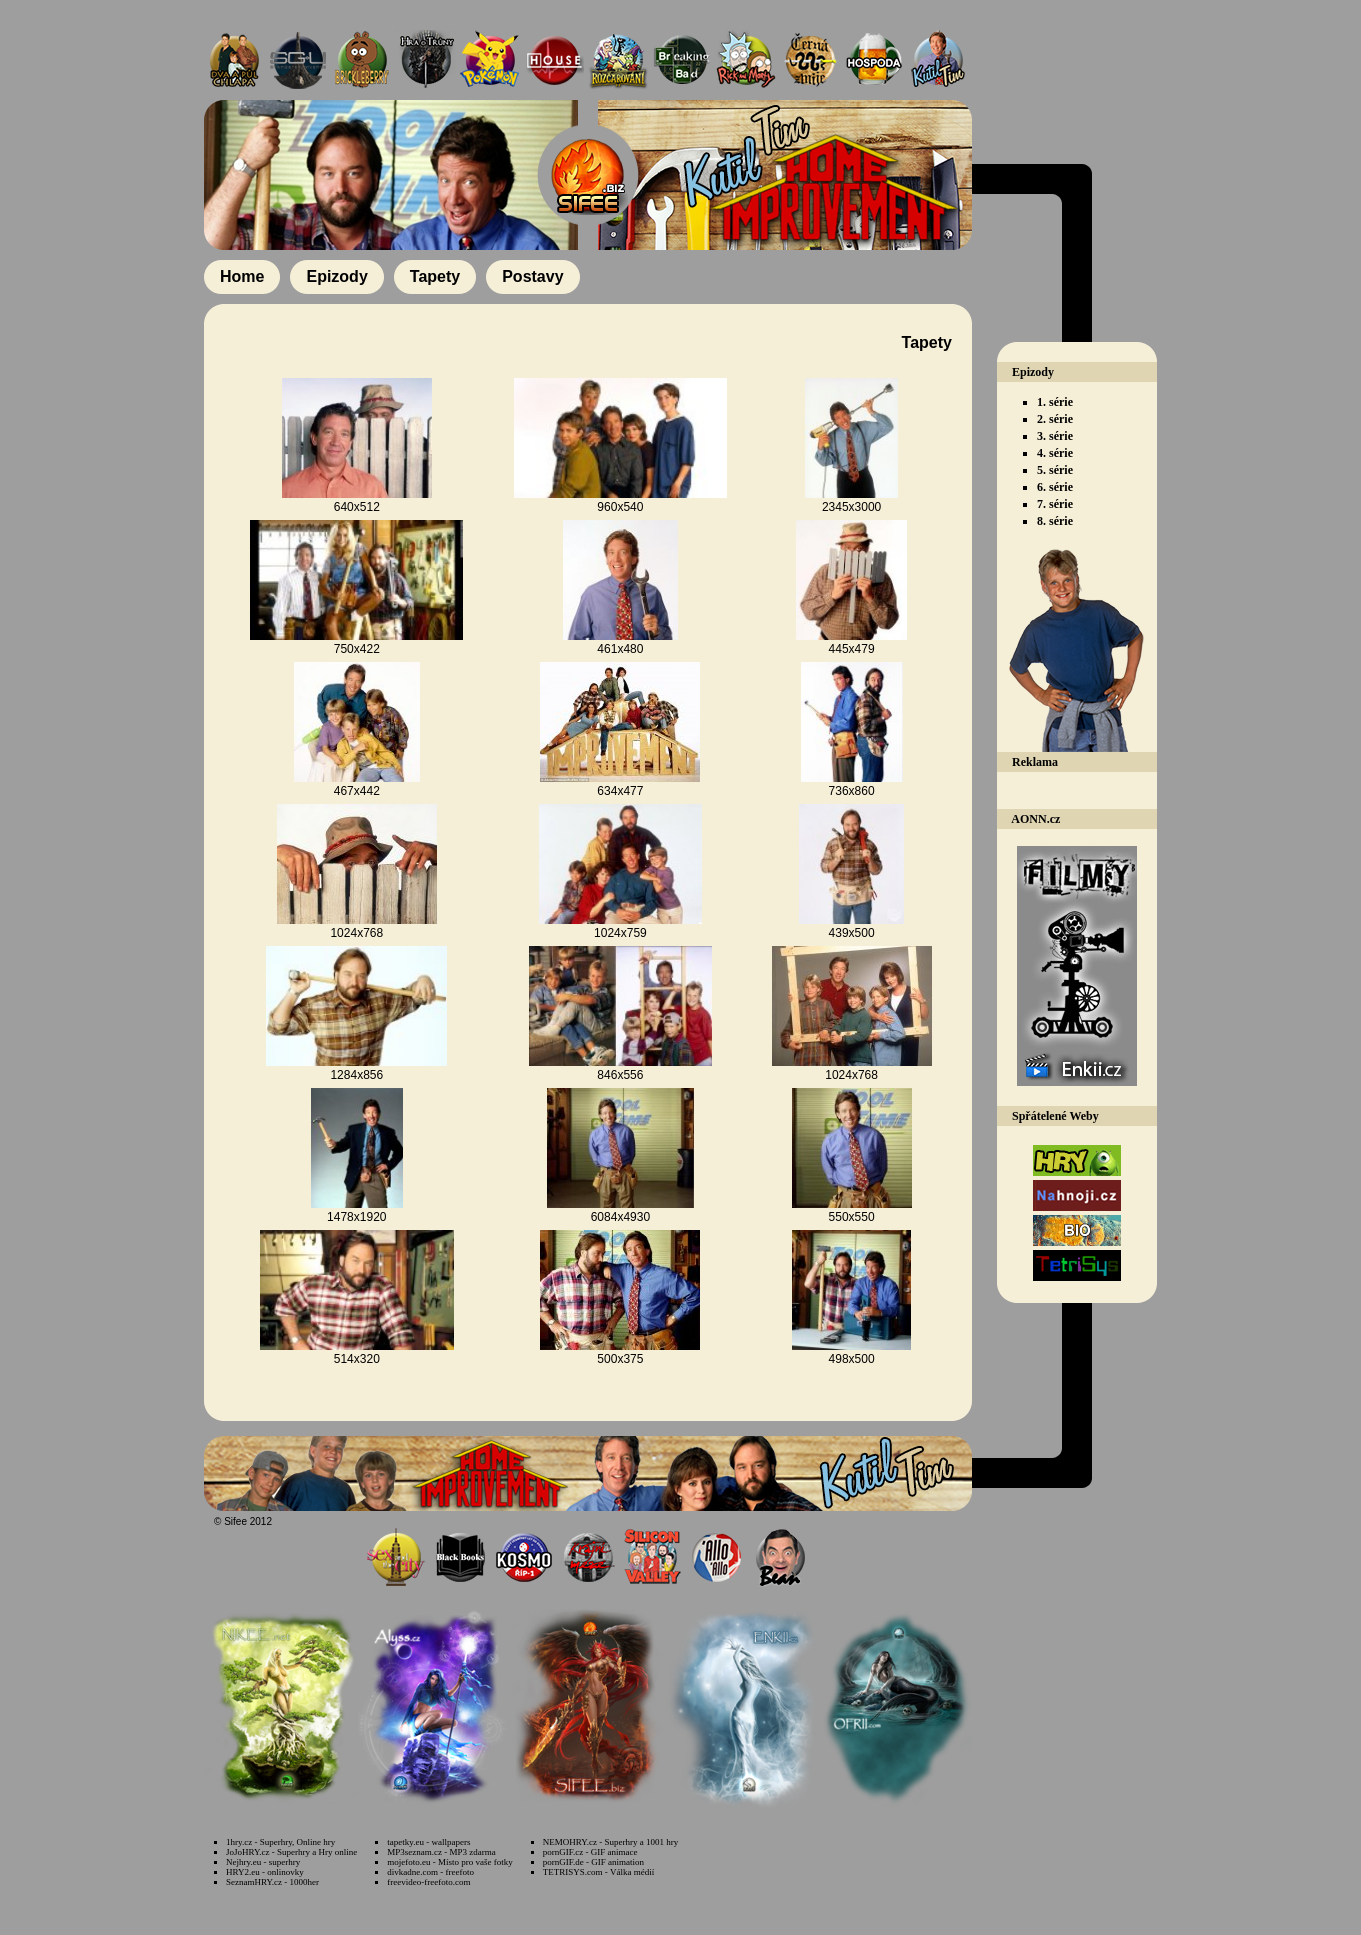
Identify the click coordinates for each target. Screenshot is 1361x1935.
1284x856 (356, 1075)
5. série (1055, 470)
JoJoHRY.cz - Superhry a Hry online (291, 1852)
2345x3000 (851, 507)
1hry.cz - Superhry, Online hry (280, 1842)
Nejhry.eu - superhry (263, 1862)
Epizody (336, 276)
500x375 (620, 1359)
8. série (1055, 521)
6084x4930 (620, 1217)
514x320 (357, 1359)
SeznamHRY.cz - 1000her (272, 1882)
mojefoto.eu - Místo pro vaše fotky (449, 1862)
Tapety (435, 276)
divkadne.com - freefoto (430, 1872)
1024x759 (620, 933)
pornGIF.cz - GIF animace (590, 1852)
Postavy (532, 276)
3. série (1055, 436)
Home (242, 276)
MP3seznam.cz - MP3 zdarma (441, 1852)
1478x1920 (356, 1217)
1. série (1055, 402)
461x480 (620, 649)
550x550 (852, 1217)
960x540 (620, 507)
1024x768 (356, 933)
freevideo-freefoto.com (428, 1882)
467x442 (357, 791)
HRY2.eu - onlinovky (265, 1872)
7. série (1055, 504)
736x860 (852, 791)
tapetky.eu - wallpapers (428, 1842)
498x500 (852, 1359)
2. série (1055, 419)
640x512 (357, 507)
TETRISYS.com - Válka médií (598, 1872)
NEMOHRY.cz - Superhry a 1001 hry (610, 1842)
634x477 (620, 791)
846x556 (620, 1075)
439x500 (852, 933)
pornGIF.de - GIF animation (593, 1862)
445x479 (852, 649)
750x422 (357, 649)
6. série (1055, 487)
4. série (1055, 453)
